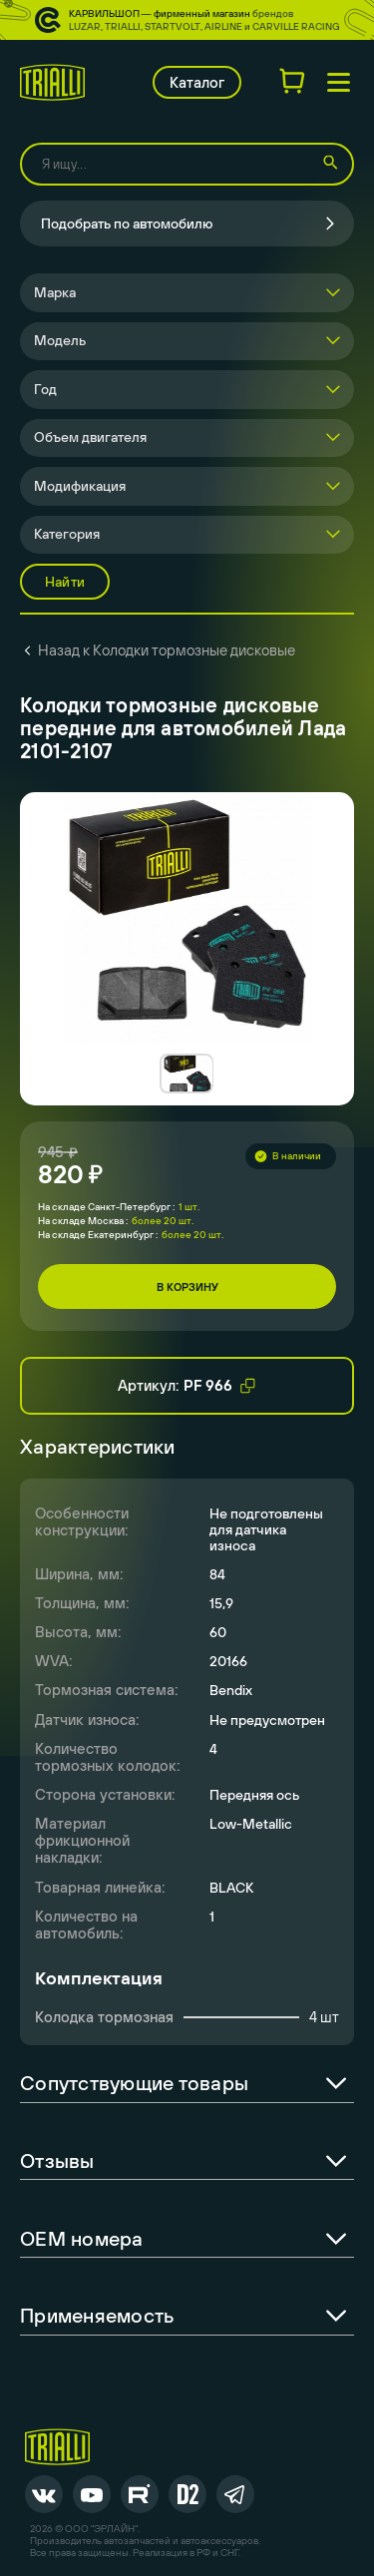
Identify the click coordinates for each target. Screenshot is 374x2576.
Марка (55, 292)
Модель (60, 340)
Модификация (80, 486)
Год (45, 389)
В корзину (187, 1287)
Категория (67, 534)
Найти (65, 582)
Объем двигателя (90, 437)
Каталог (197, 82)
